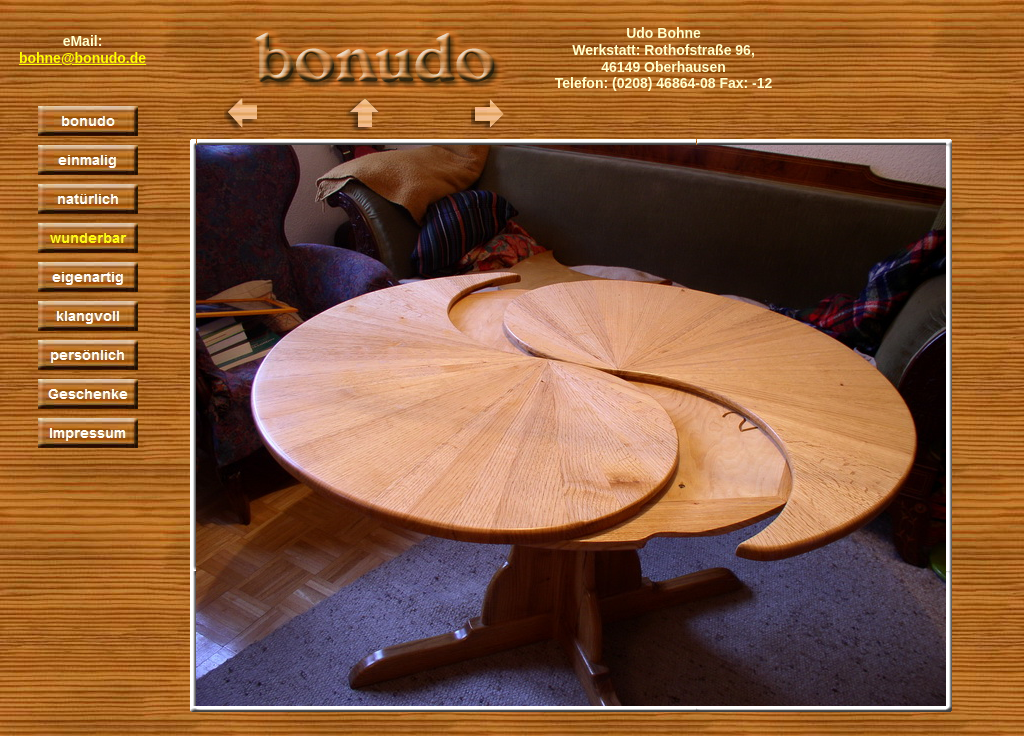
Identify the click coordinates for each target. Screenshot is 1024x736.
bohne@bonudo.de (82, 58)
